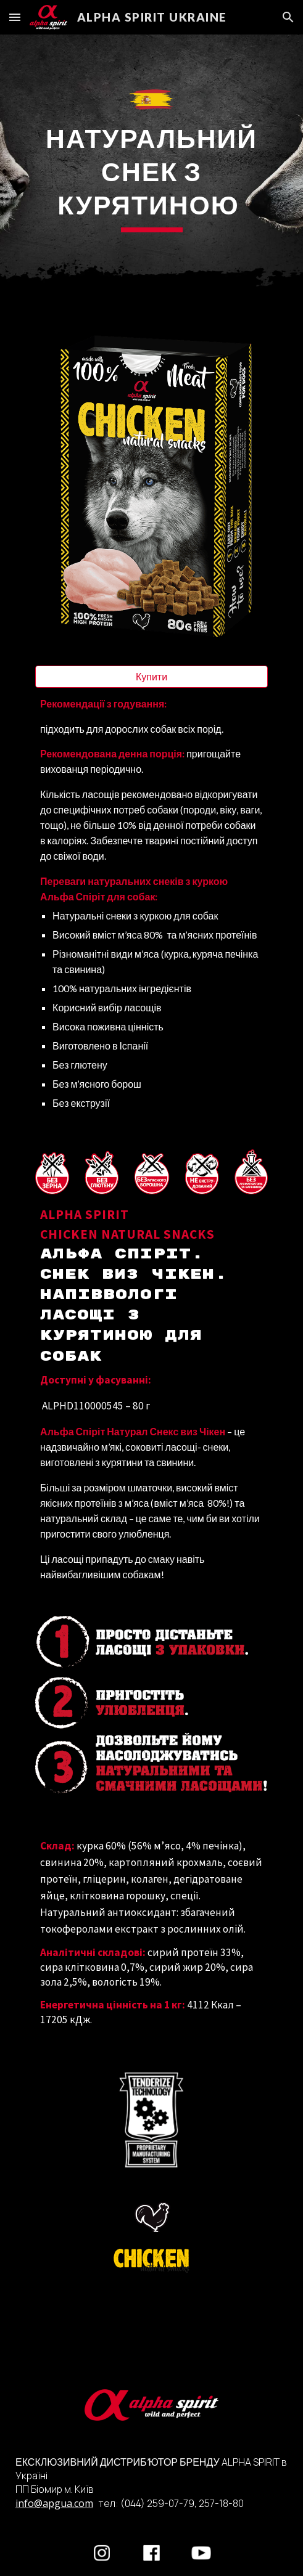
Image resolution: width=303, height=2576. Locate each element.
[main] (151, 176)
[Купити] (151, 676)
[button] (15, 17)
